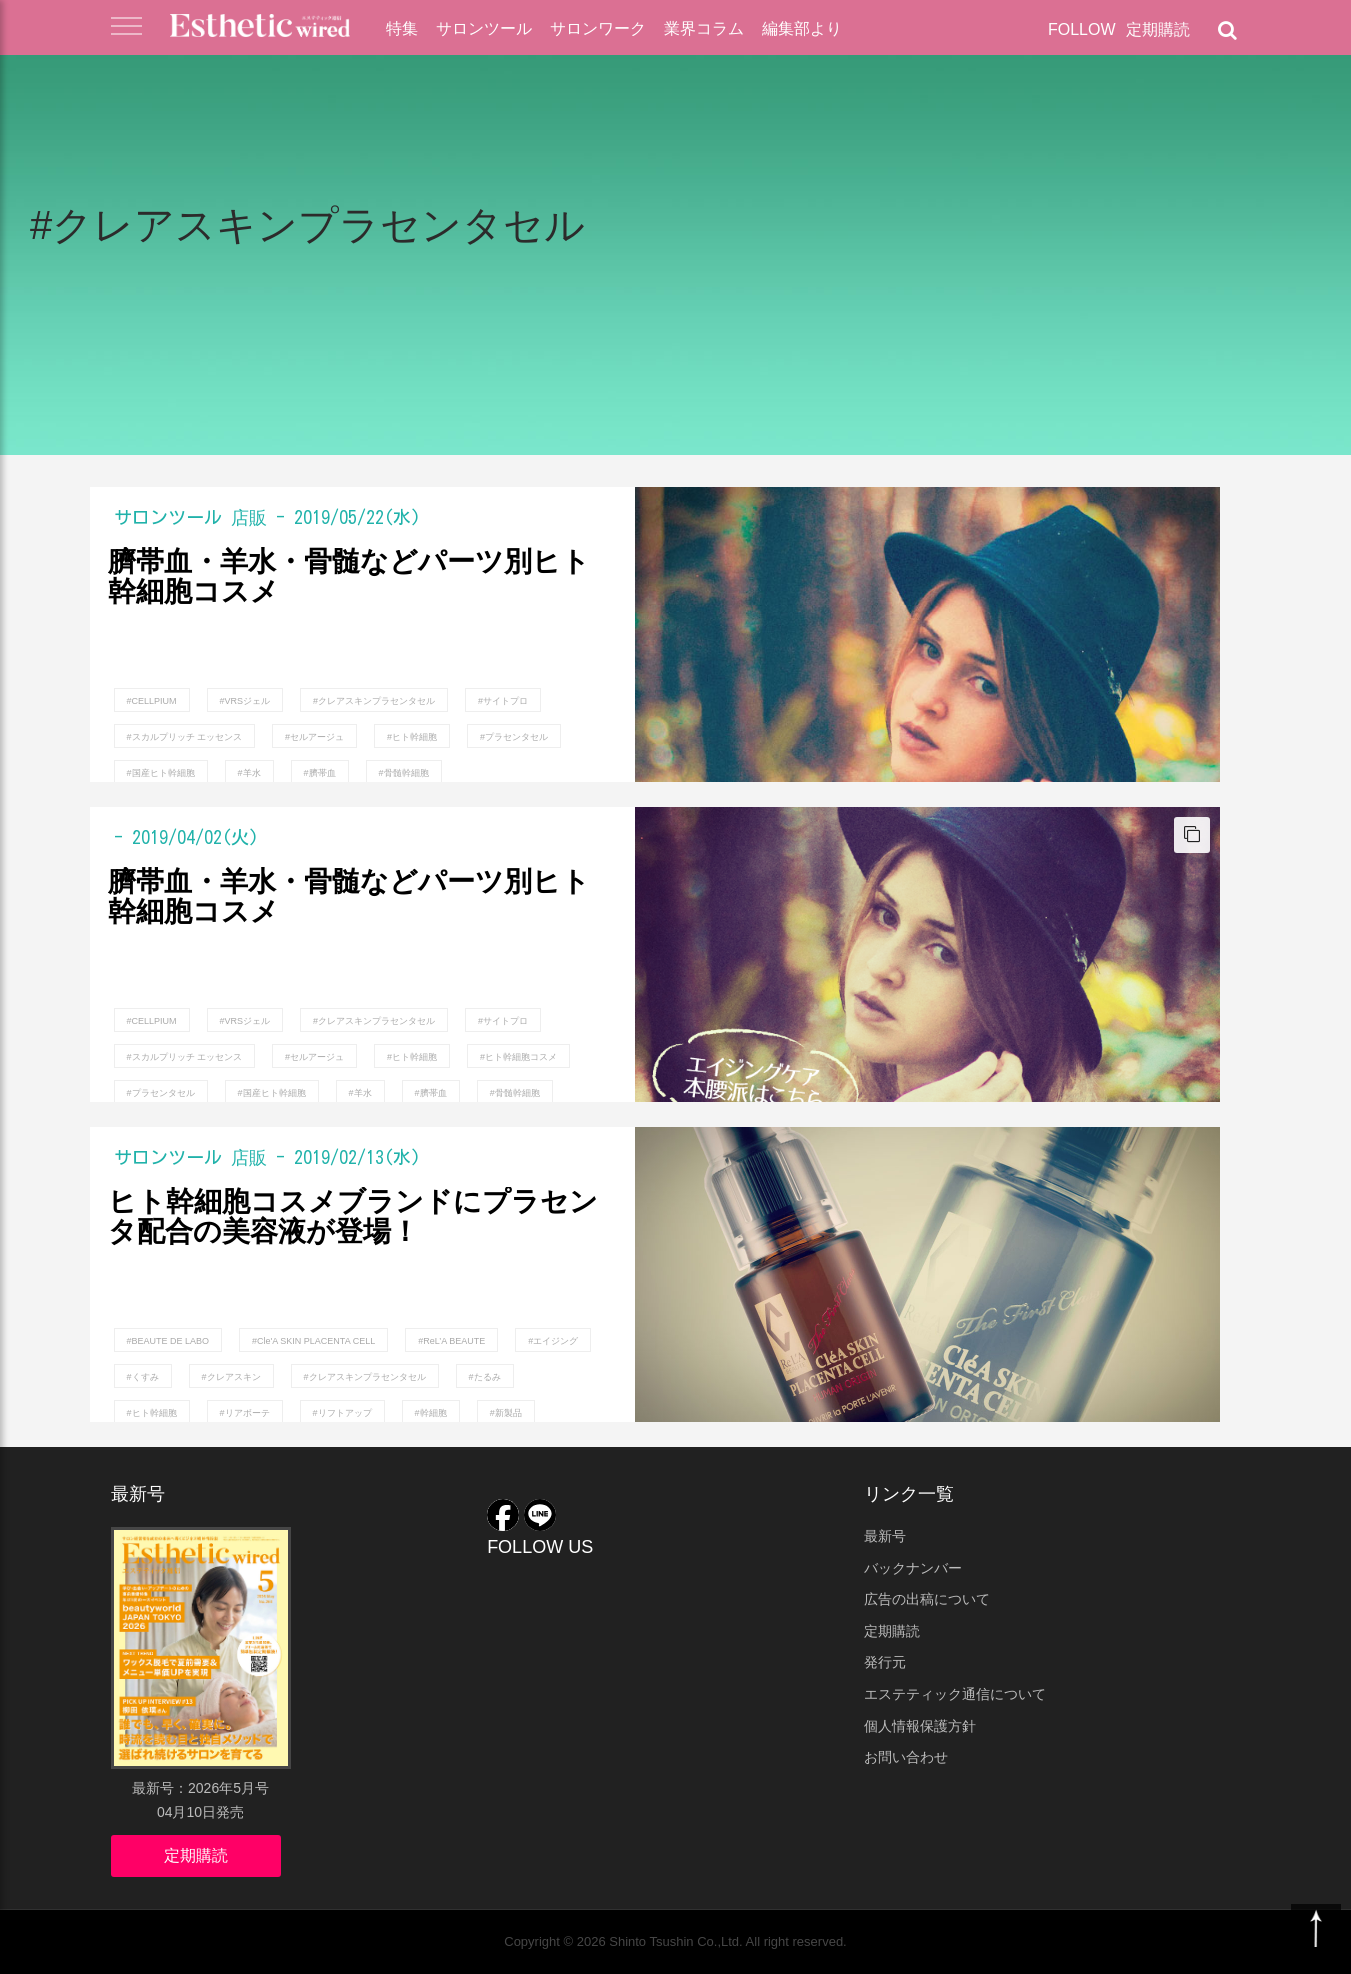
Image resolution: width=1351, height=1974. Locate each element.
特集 (402, 28)
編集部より (802, 28)
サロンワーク (598, 28)
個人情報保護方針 (920, 1726)
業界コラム (704, 28)
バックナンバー (913, 1568)
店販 (249, 517)
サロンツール (484, 28)
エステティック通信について (955, 1694)
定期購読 (1158, 29)
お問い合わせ (906, 1757)
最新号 (885, 1536)
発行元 (885, 1662)
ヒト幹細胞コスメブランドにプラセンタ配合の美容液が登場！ (353, 1217)
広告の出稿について (927, 1599)
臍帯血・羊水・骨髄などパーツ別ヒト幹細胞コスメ (349, 577)
